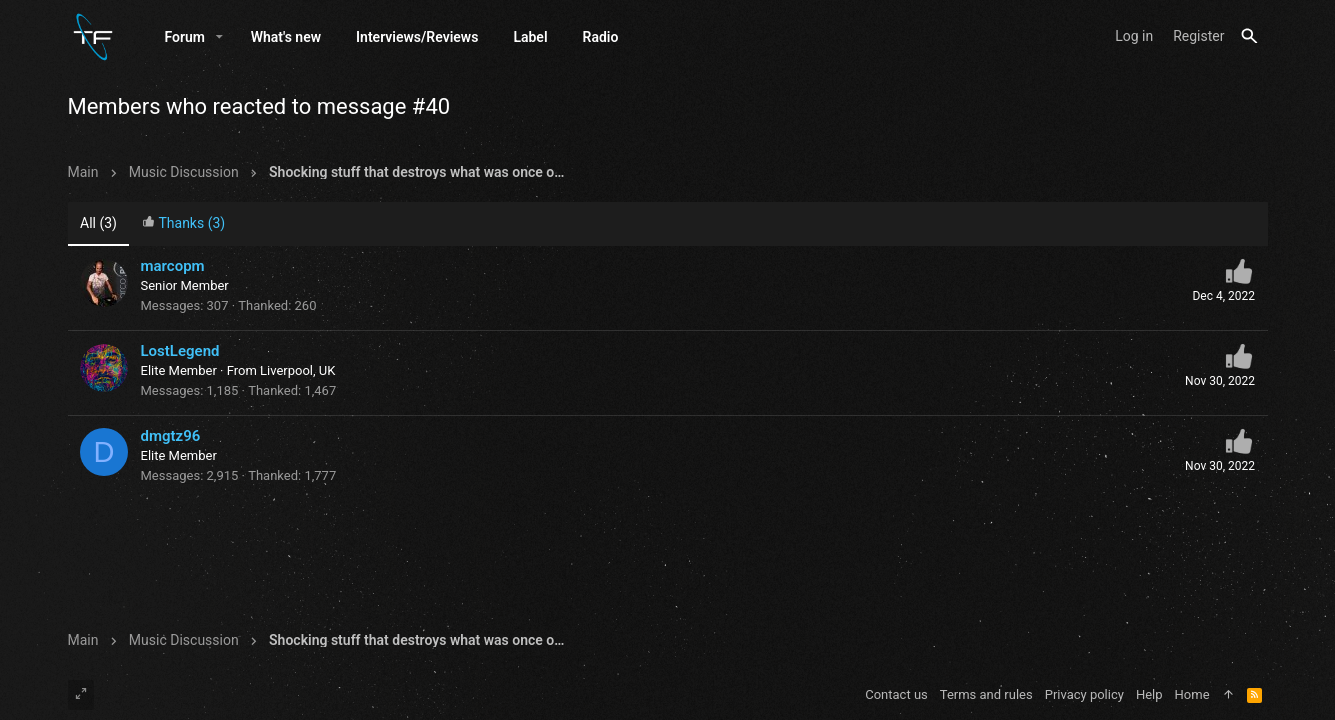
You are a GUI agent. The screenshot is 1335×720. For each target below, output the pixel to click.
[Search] (1249, 36)
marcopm (173, 266)
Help (1149, 694)
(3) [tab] (98, 223)
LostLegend (180, 351)
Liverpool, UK (297, 370)
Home (1192, 694)
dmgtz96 (171, 436)
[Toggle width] (81, 695)
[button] (219, 37)
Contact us (896, 694)
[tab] (183, 224)
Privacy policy (1084, 694)
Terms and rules (986, 694)
